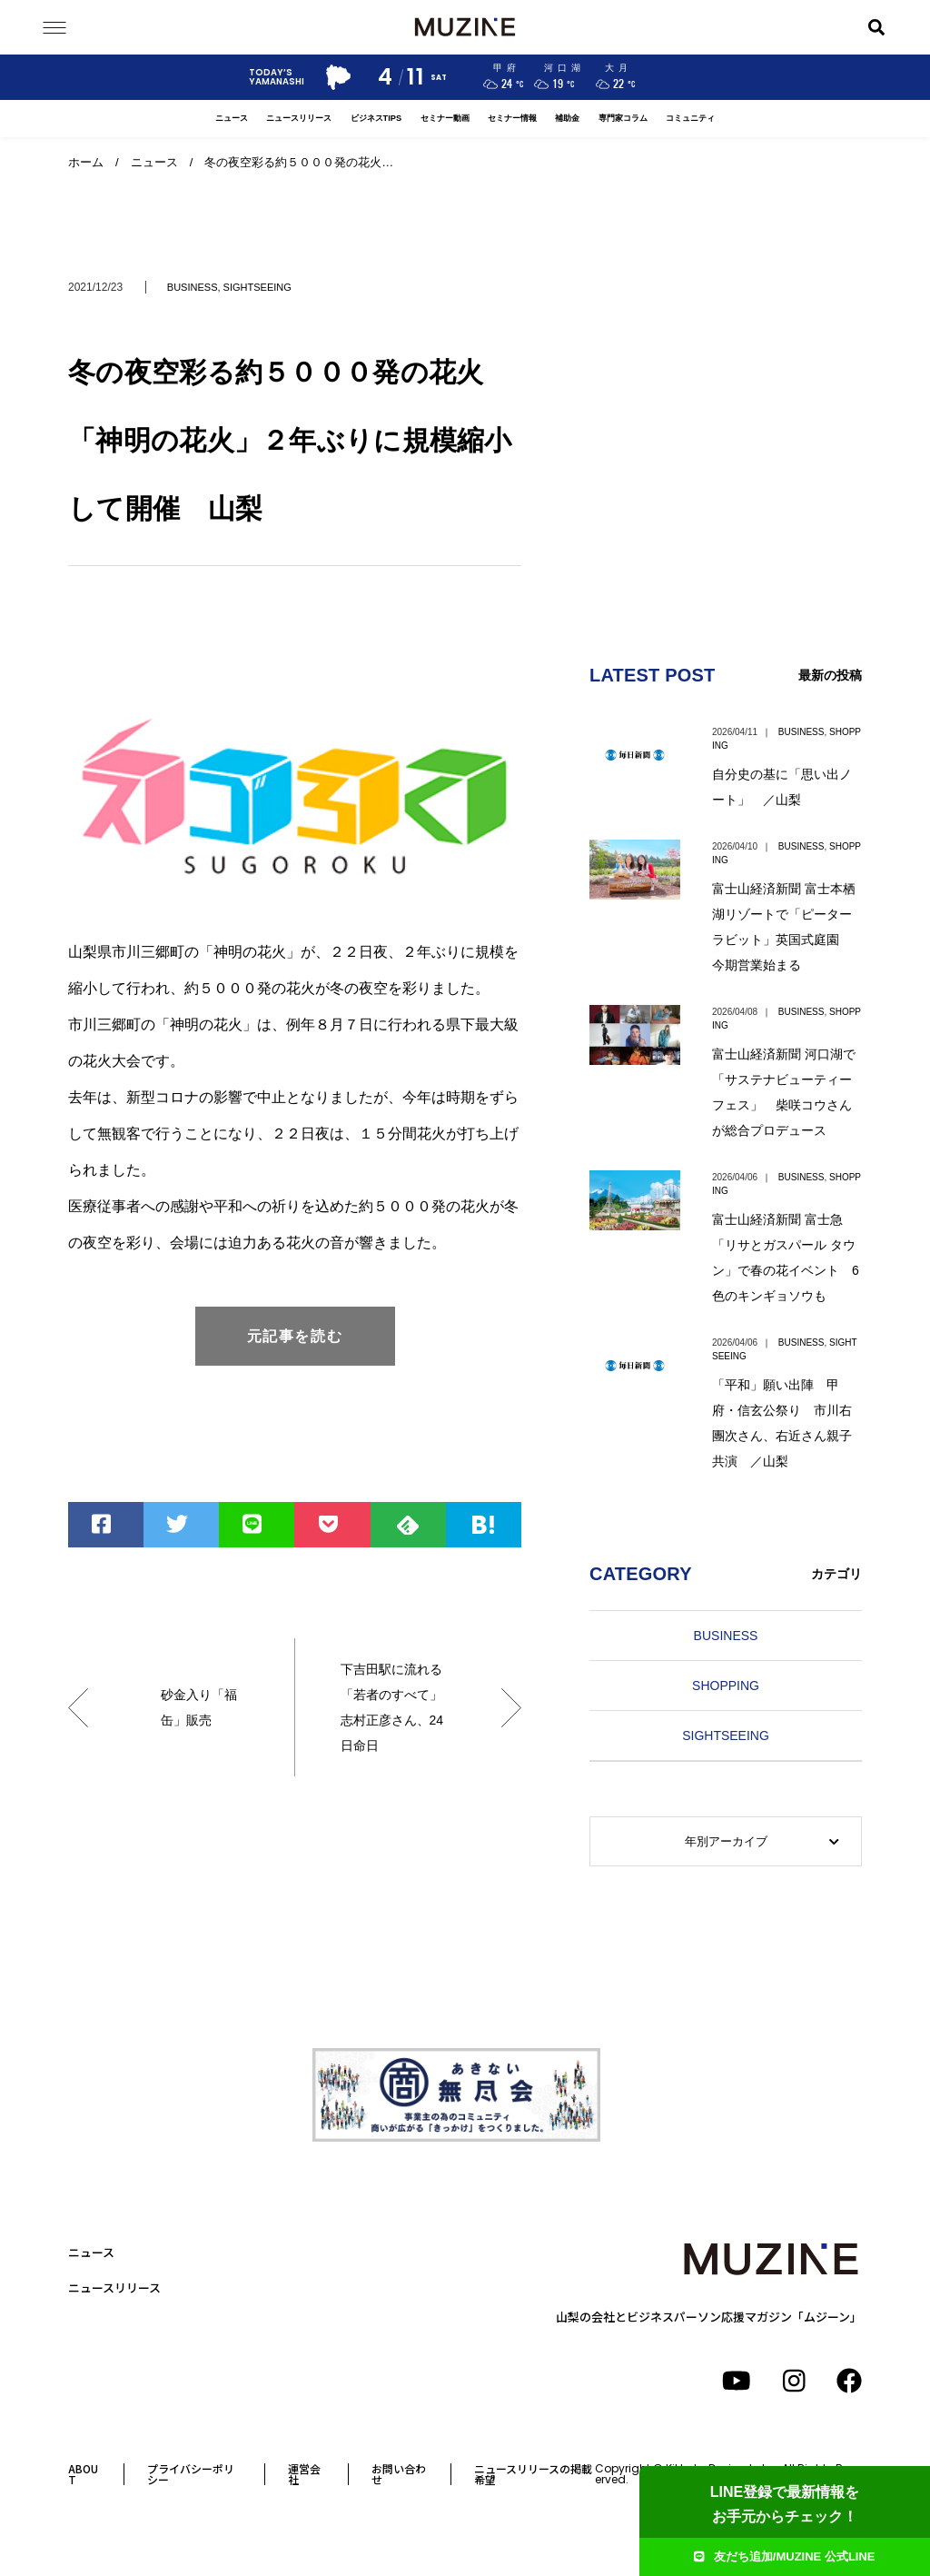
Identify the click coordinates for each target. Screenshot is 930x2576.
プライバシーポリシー (190, 2474)
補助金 (567, 118)
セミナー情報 (512, 118)
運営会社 (304, 2474)
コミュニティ (690, 118)
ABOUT (83, 2474)
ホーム (86, 162)
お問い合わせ (398, 2474)
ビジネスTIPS (376, 118)
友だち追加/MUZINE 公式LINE (784, 2556)
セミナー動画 (445, 118)
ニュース (231, 118)
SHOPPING (725, 1685)
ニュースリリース (298, 118)
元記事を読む (295, 1336)
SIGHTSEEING (257, 287)
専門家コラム (623, 118)
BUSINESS (192, 287)
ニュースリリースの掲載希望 (533, 2474)
